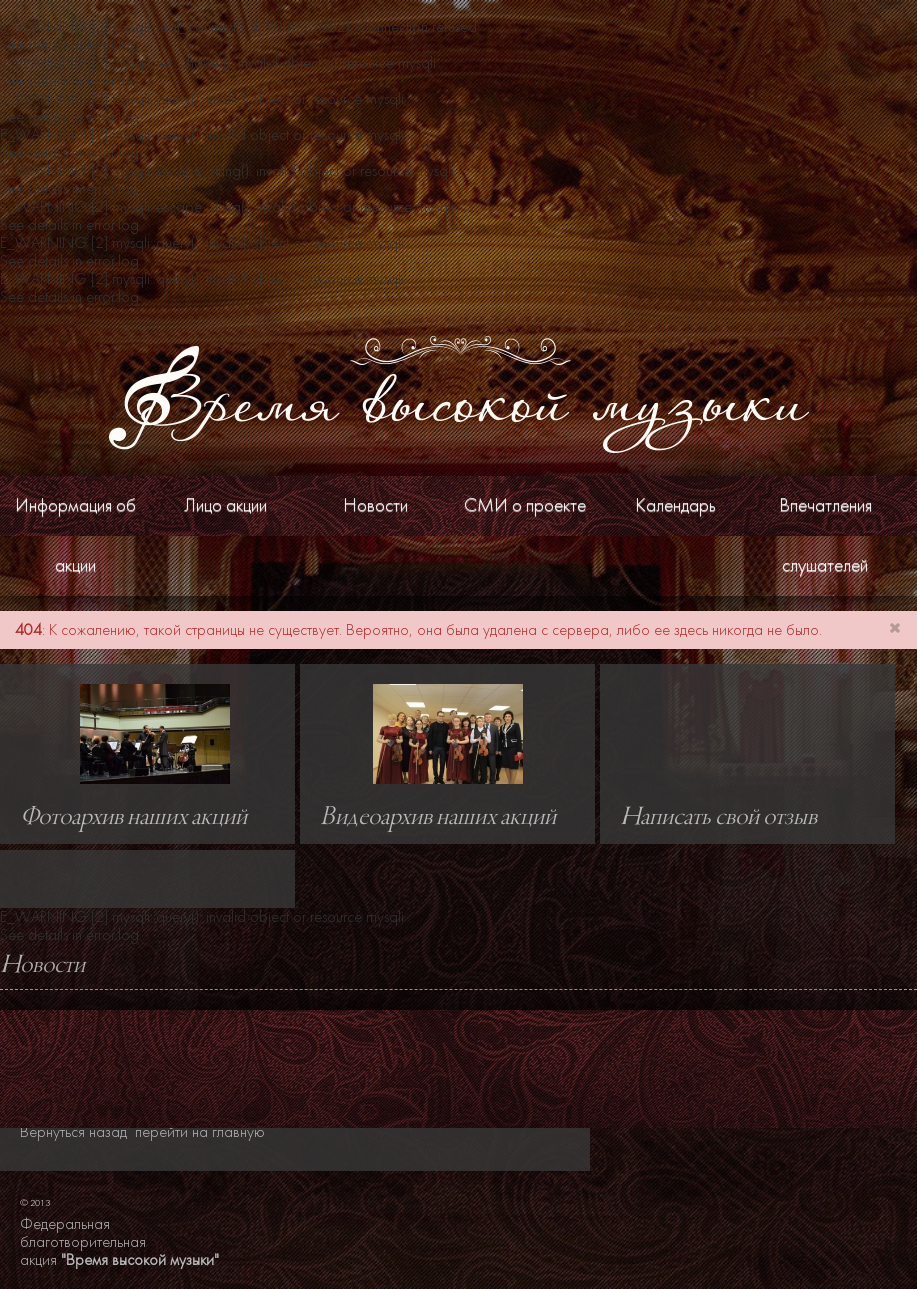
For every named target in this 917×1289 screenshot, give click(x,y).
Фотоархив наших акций (133, 818)
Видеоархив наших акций (438, 818)
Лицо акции (225, 505)
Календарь (675, 505)
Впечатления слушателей (825, 535)
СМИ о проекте (525, 505)
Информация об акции (75, 535)
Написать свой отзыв (718, 818)
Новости (375, 505)
